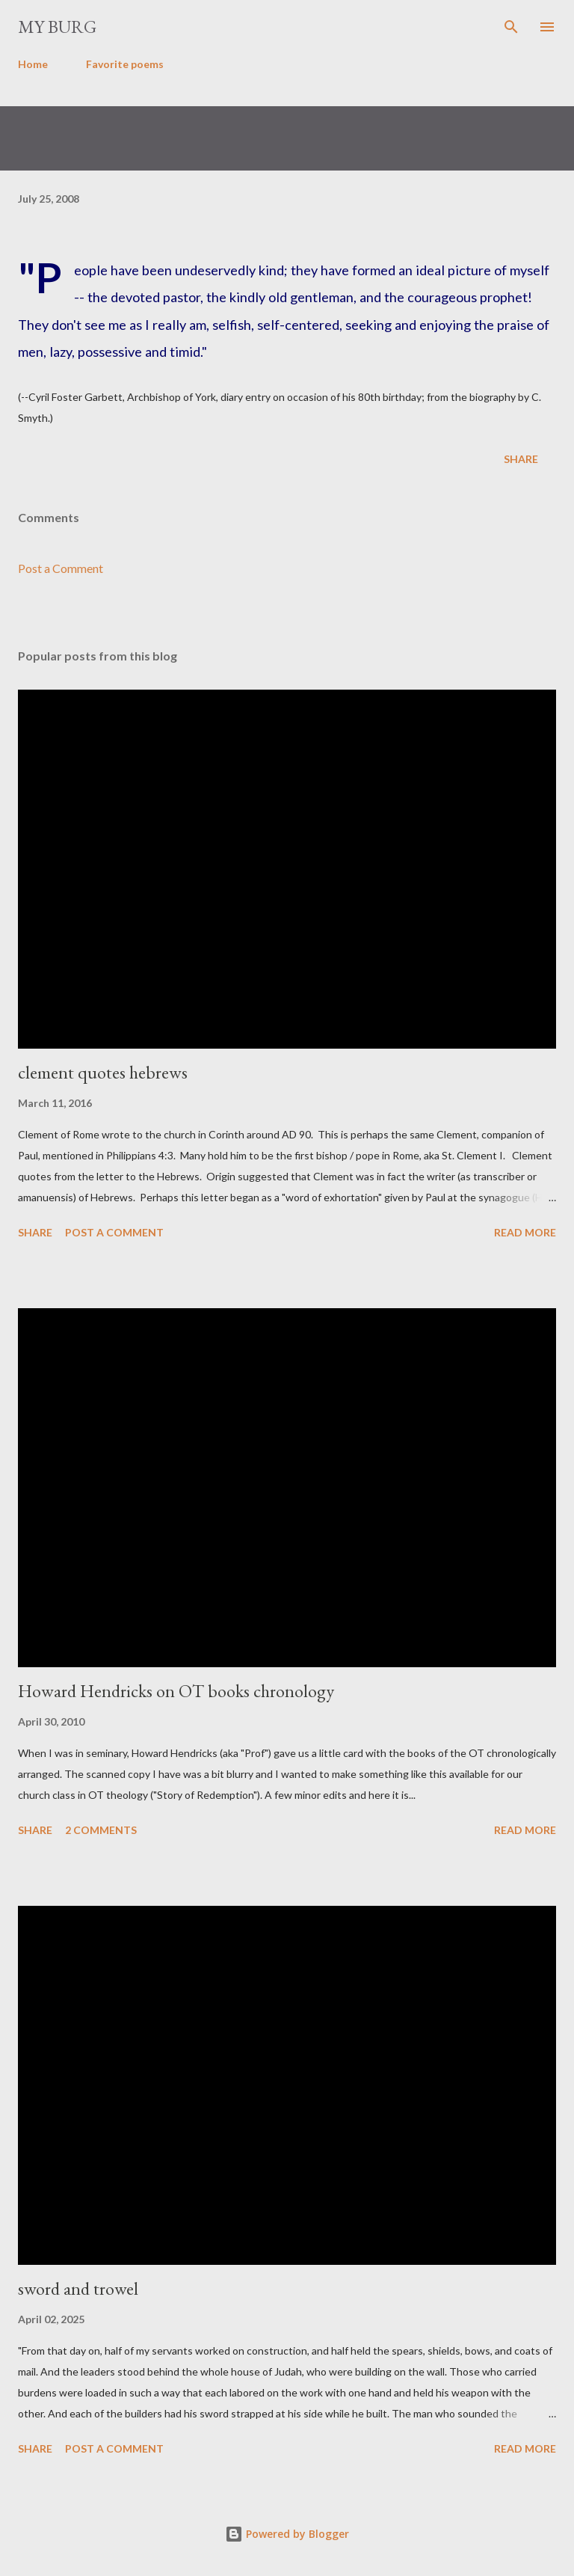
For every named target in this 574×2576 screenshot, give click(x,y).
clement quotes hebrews (103, 1072)
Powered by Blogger (287, 2534)
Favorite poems (125, 64)
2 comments (101, 1830)
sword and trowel (78, 2288)
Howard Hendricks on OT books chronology (176, 1690)
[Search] (511, 27)
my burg (57, 26)
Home (33, 64)
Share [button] (521, 459)
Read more (525, 1232)
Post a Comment (60, 568)
